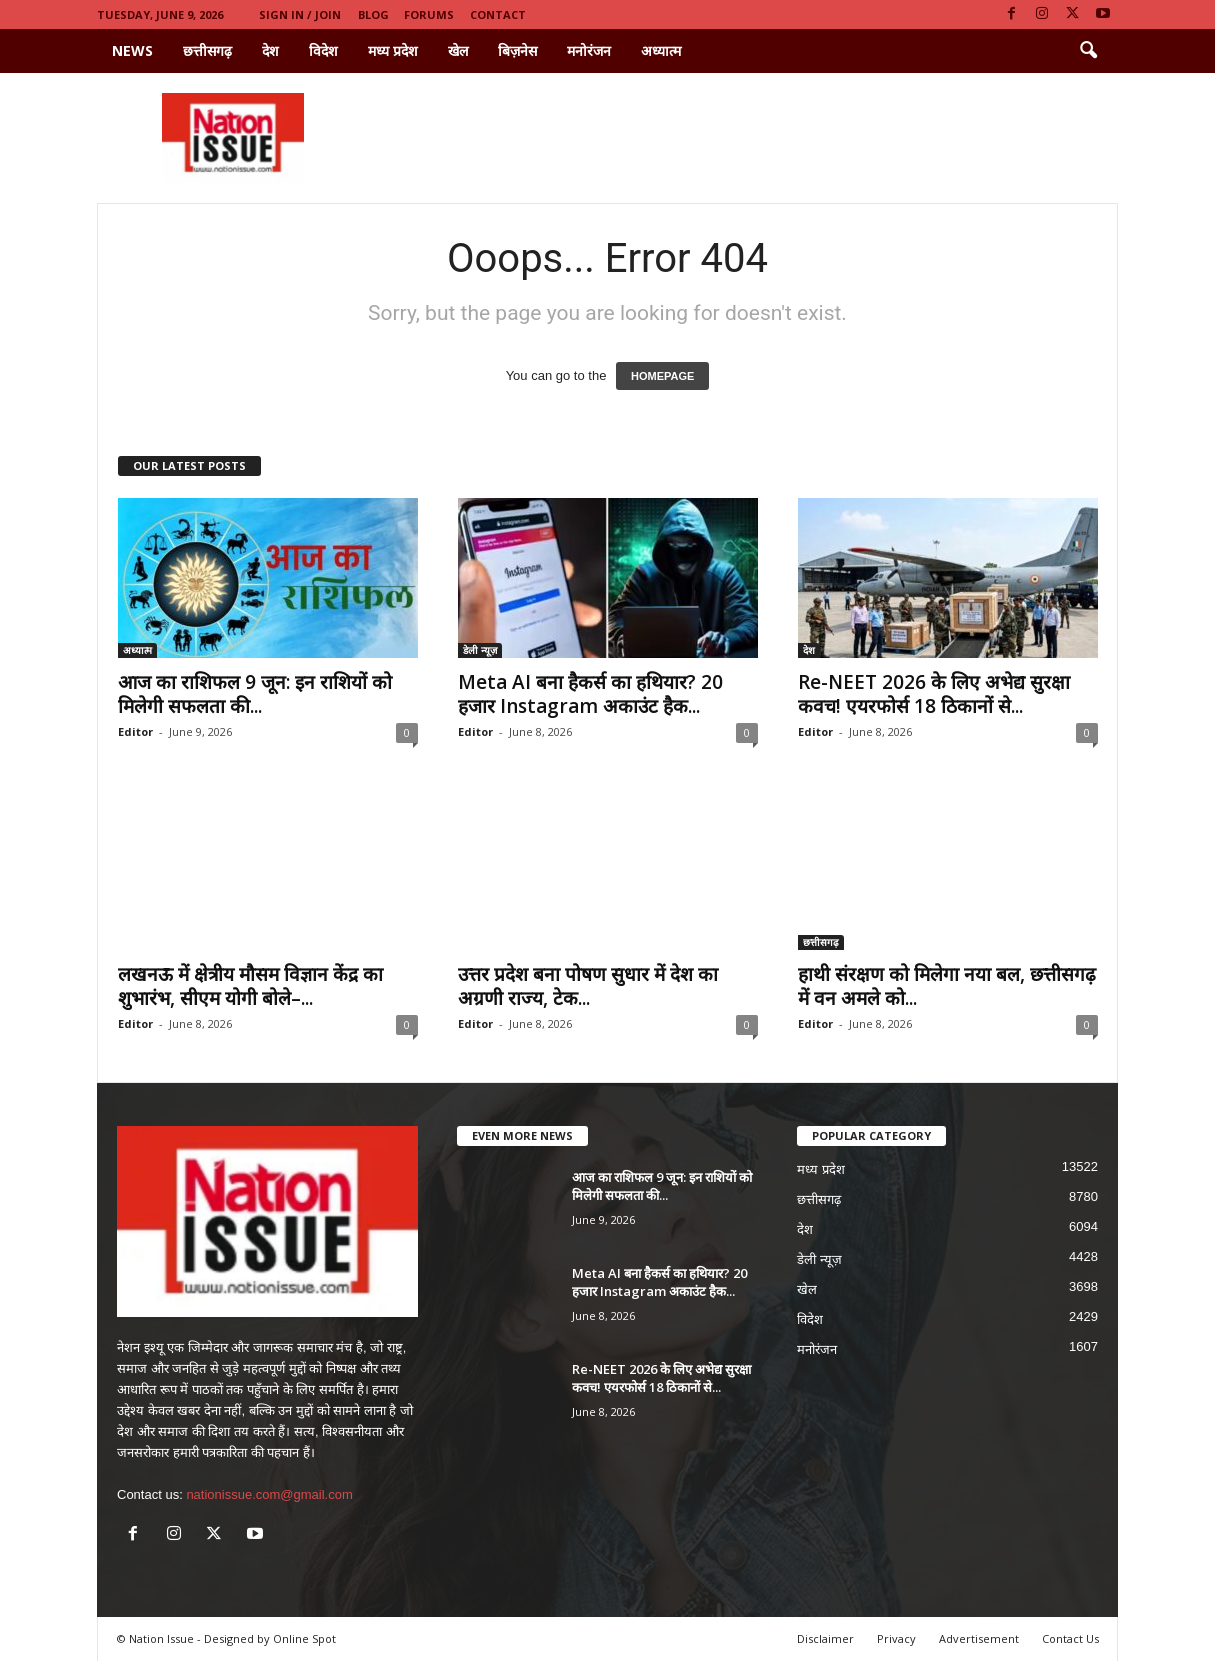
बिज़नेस (517, 50)
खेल (458, 50)
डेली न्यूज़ (480, 650)
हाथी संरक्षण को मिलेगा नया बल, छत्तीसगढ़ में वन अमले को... (947, 986)
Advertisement (979, 1638)
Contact (498, 14)
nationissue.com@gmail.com (269, 1494)
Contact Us (1070, 1638)
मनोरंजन (589, 50)
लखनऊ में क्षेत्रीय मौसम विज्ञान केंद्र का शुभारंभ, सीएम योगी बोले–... (250, 986)
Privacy (896, 1638)
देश (270, 50)
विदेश (323, 50)
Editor (135, 731)
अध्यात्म (661, 50)
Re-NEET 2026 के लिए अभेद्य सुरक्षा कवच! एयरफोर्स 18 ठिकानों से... (934, 694)
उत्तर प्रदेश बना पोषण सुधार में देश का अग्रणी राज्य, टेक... (588, 986)
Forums (429, 14)
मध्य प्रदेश (393, 50)
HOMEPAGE (662, 376)
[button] (1088, 51)
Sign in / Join (300, 14)
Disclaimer (825, 1638)
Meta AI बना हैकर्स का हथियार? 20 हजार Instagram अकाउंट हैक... (590, 694)
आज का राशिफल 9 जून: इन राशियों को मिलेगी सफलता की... (255, 694)
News (132, 50)
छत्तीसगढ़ (207, 50)
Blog (373, 14)
